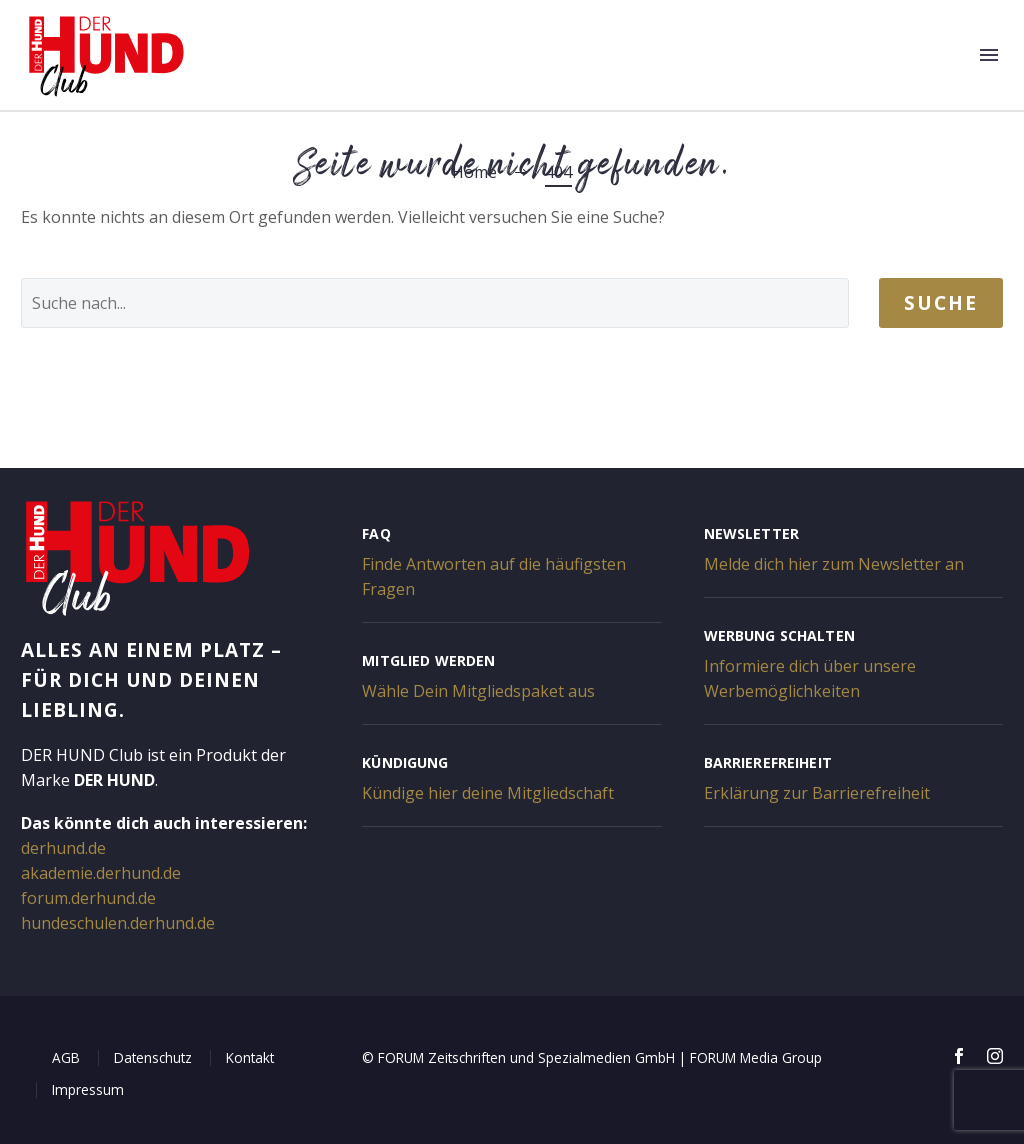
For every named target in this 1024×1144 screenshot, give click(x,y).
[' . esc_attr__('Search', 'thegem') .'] (435, 303)
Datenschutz (153, 1057)
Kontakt (250, 1057)
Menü (989, 55)
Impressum (88, 1089)
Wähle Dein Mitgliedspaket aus (478, 691)
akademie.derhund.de (101, 873)
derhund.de (63, 848)
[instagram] (995, 1056)
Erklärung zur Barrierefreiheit (817, 793)
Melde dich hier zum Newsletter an (834, 564)
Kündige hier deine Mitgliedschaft (488, 793)
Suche (941, 303)
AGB (66, 1057)
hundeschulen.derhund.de (118, 923)
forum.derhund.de (88, 898)
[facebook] (959, 1056)
